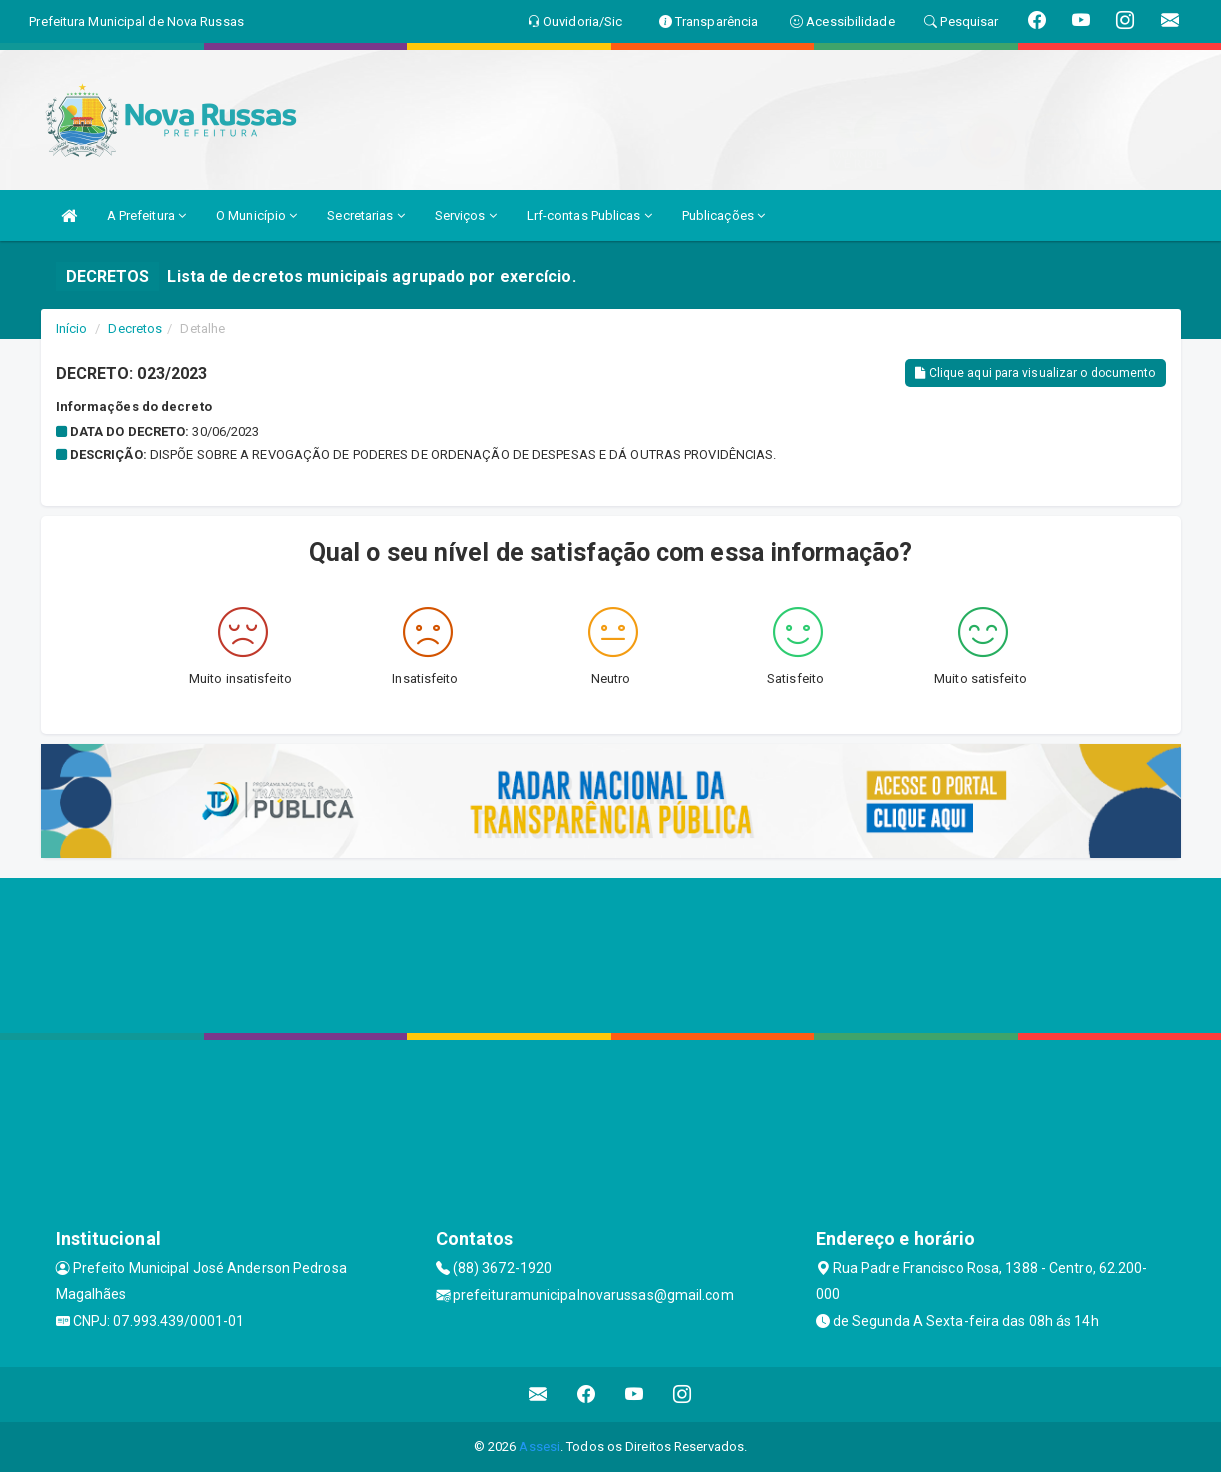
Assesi (539, 1446)
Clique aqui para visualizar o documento (1035, 373)
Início (72, 328)
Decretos (135, 328)
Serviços (466, 215)
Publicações (723, 215)
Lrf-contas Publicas (589, 215)
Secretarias (365, 215)
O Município (256, 215)
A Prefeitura (146, 215)
